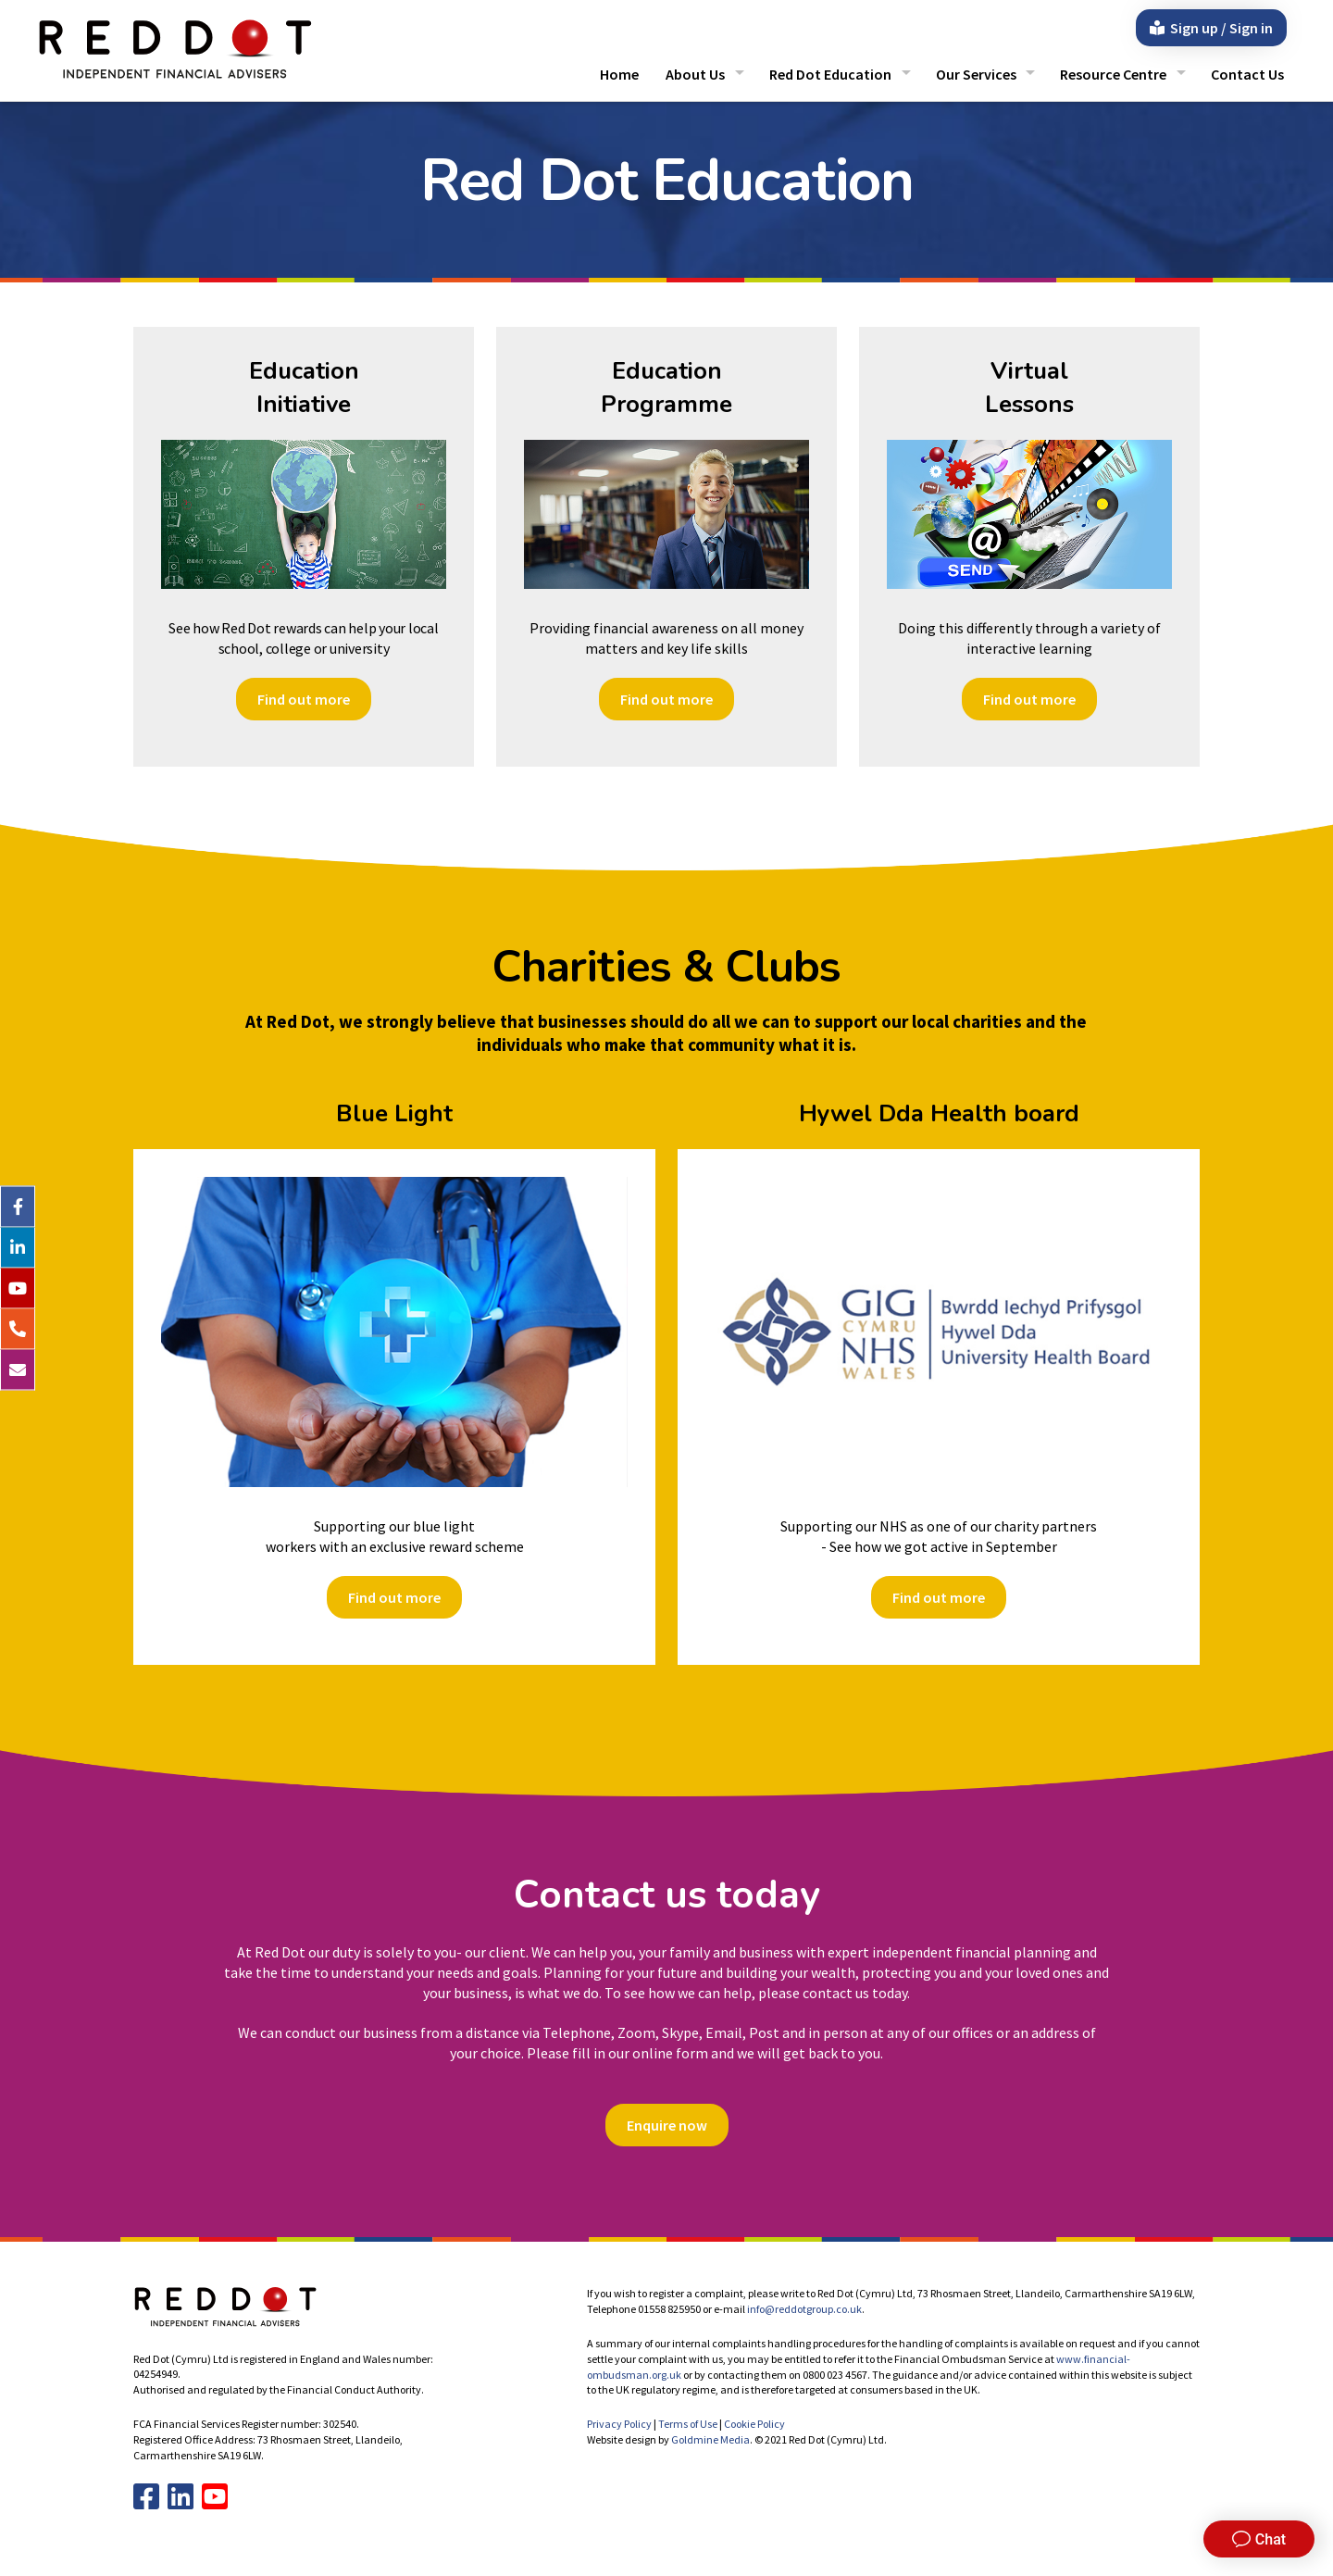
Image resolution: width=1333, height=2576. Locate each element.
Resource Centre (1113, 74)
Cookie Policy (754, 2424)
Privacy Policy (619, 2424)
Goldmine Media (710, 2439)
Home (619, 74)
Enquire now (667, 2125)
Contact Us (1247, 74)
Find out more (303, 699)
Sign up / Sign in (1211, 28)
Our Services (976, 74)
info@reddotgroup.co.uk (804, 2309)
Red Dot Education (830, 74)
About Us (695, 74)
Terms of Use (687, 2424)
